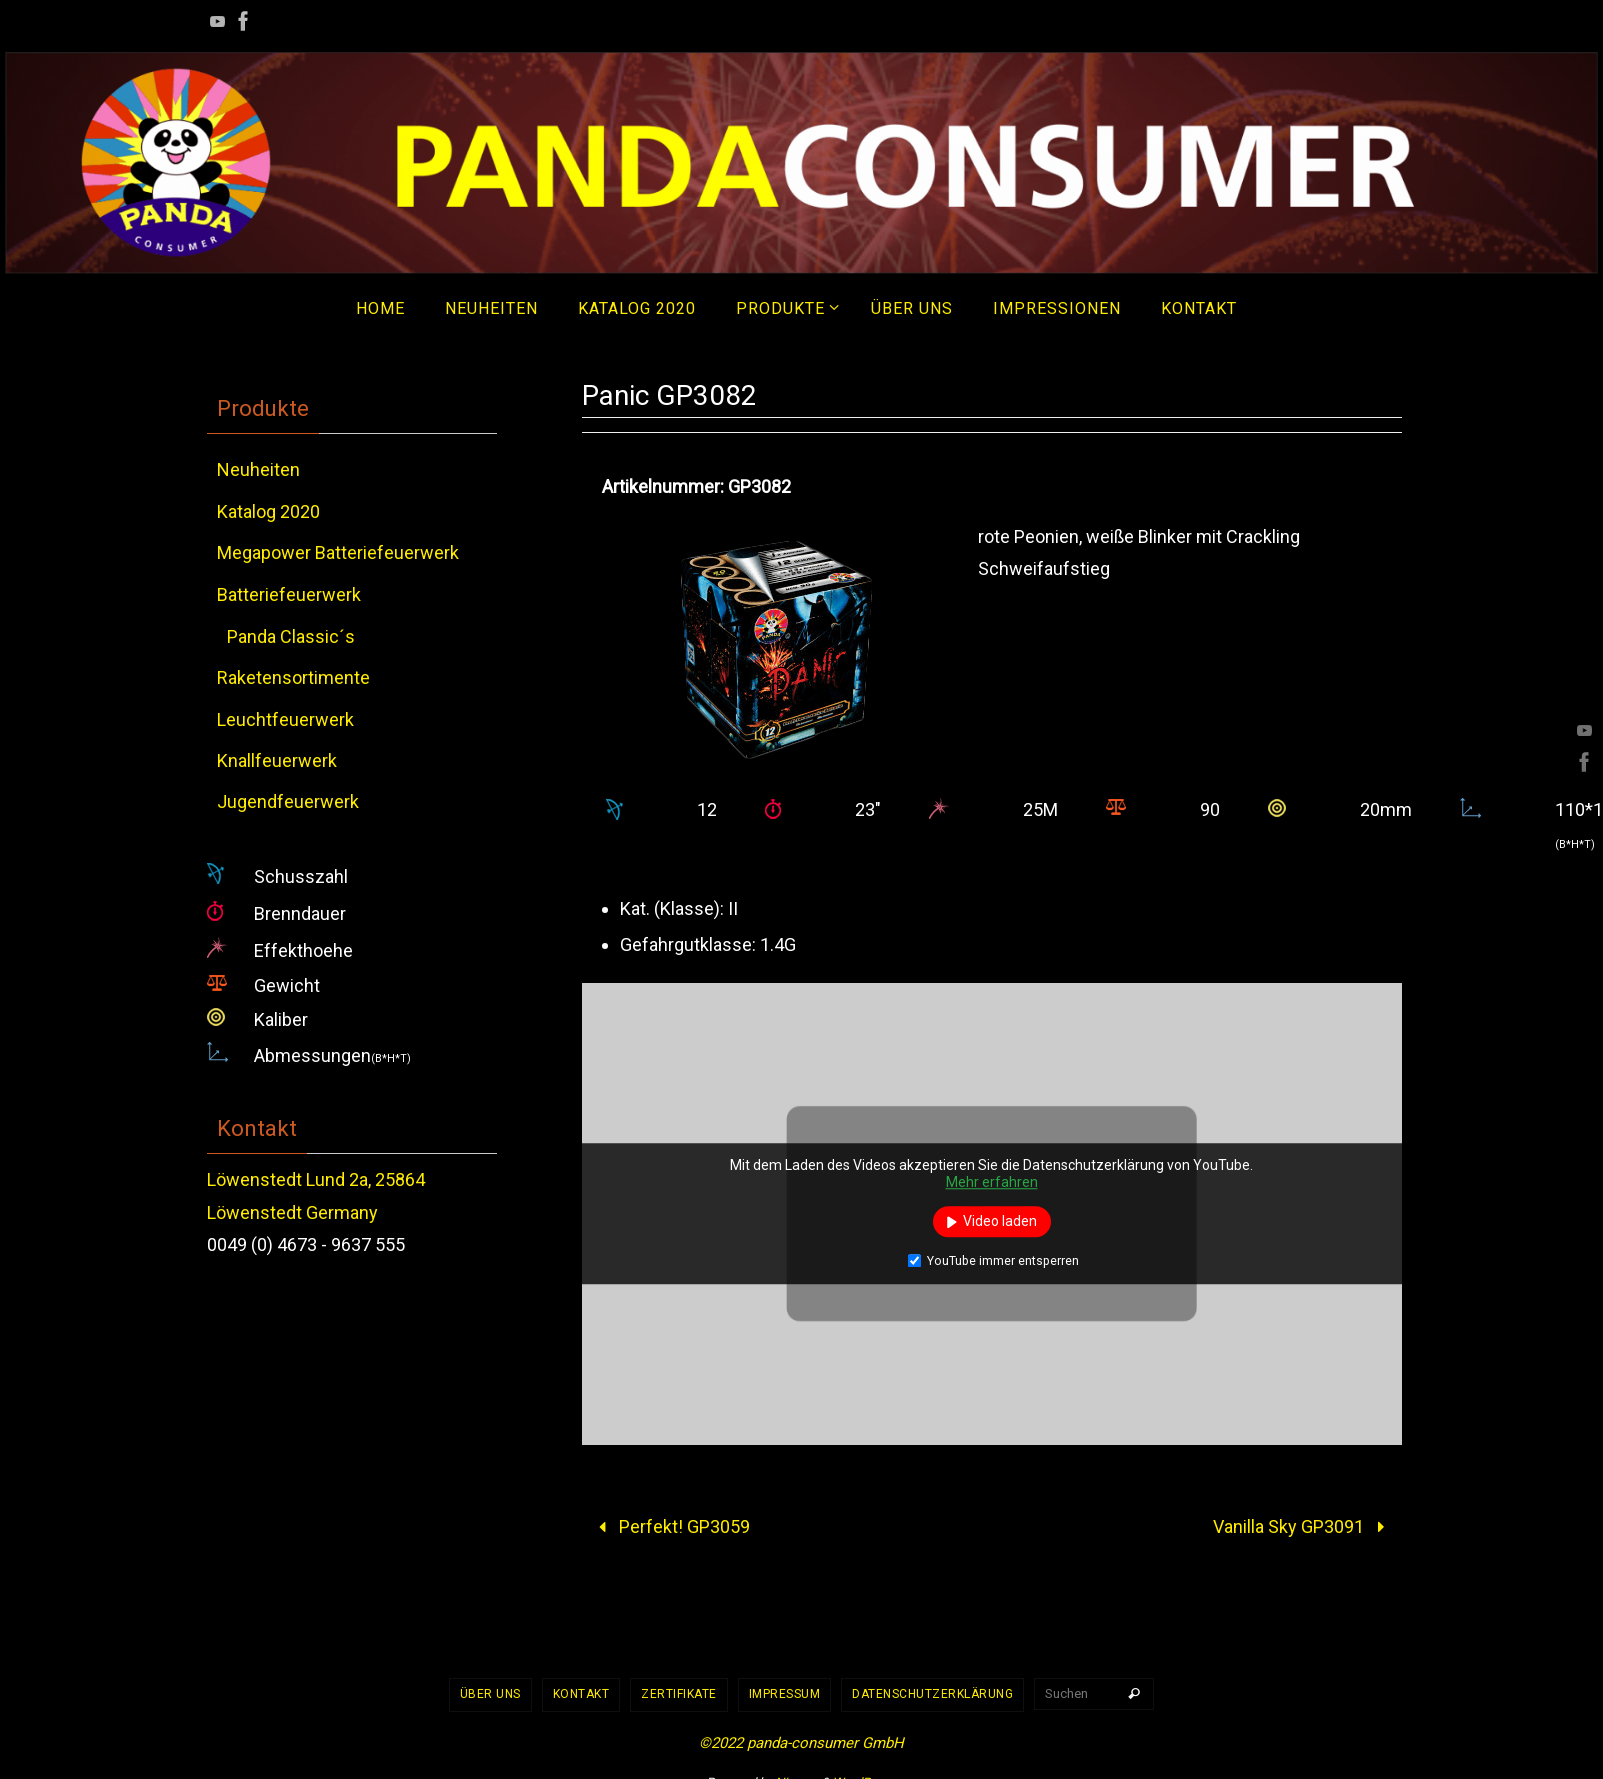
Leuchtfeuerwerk (285, 719)
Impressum (785, 1694)
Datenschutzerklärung (932, 1694)
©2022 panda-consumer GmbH (801, 1743)
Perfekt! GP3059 (670, 1526)
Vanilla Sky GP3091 (1303, 1526)
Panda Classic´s (291, 636)
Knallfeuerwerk (277, 760)
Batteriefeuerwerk (289, 594)
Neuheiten (258, 469)
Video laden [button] (1000, 1221)
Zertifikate (679, 1694)
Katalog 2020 (268, 511)
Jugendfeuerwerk (288, 801)
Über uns (490, 1694)
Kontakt (581, 1694)
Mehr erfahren (992, 1183)
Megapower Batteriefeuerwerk (338, 552)
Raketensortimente (293, 677)
